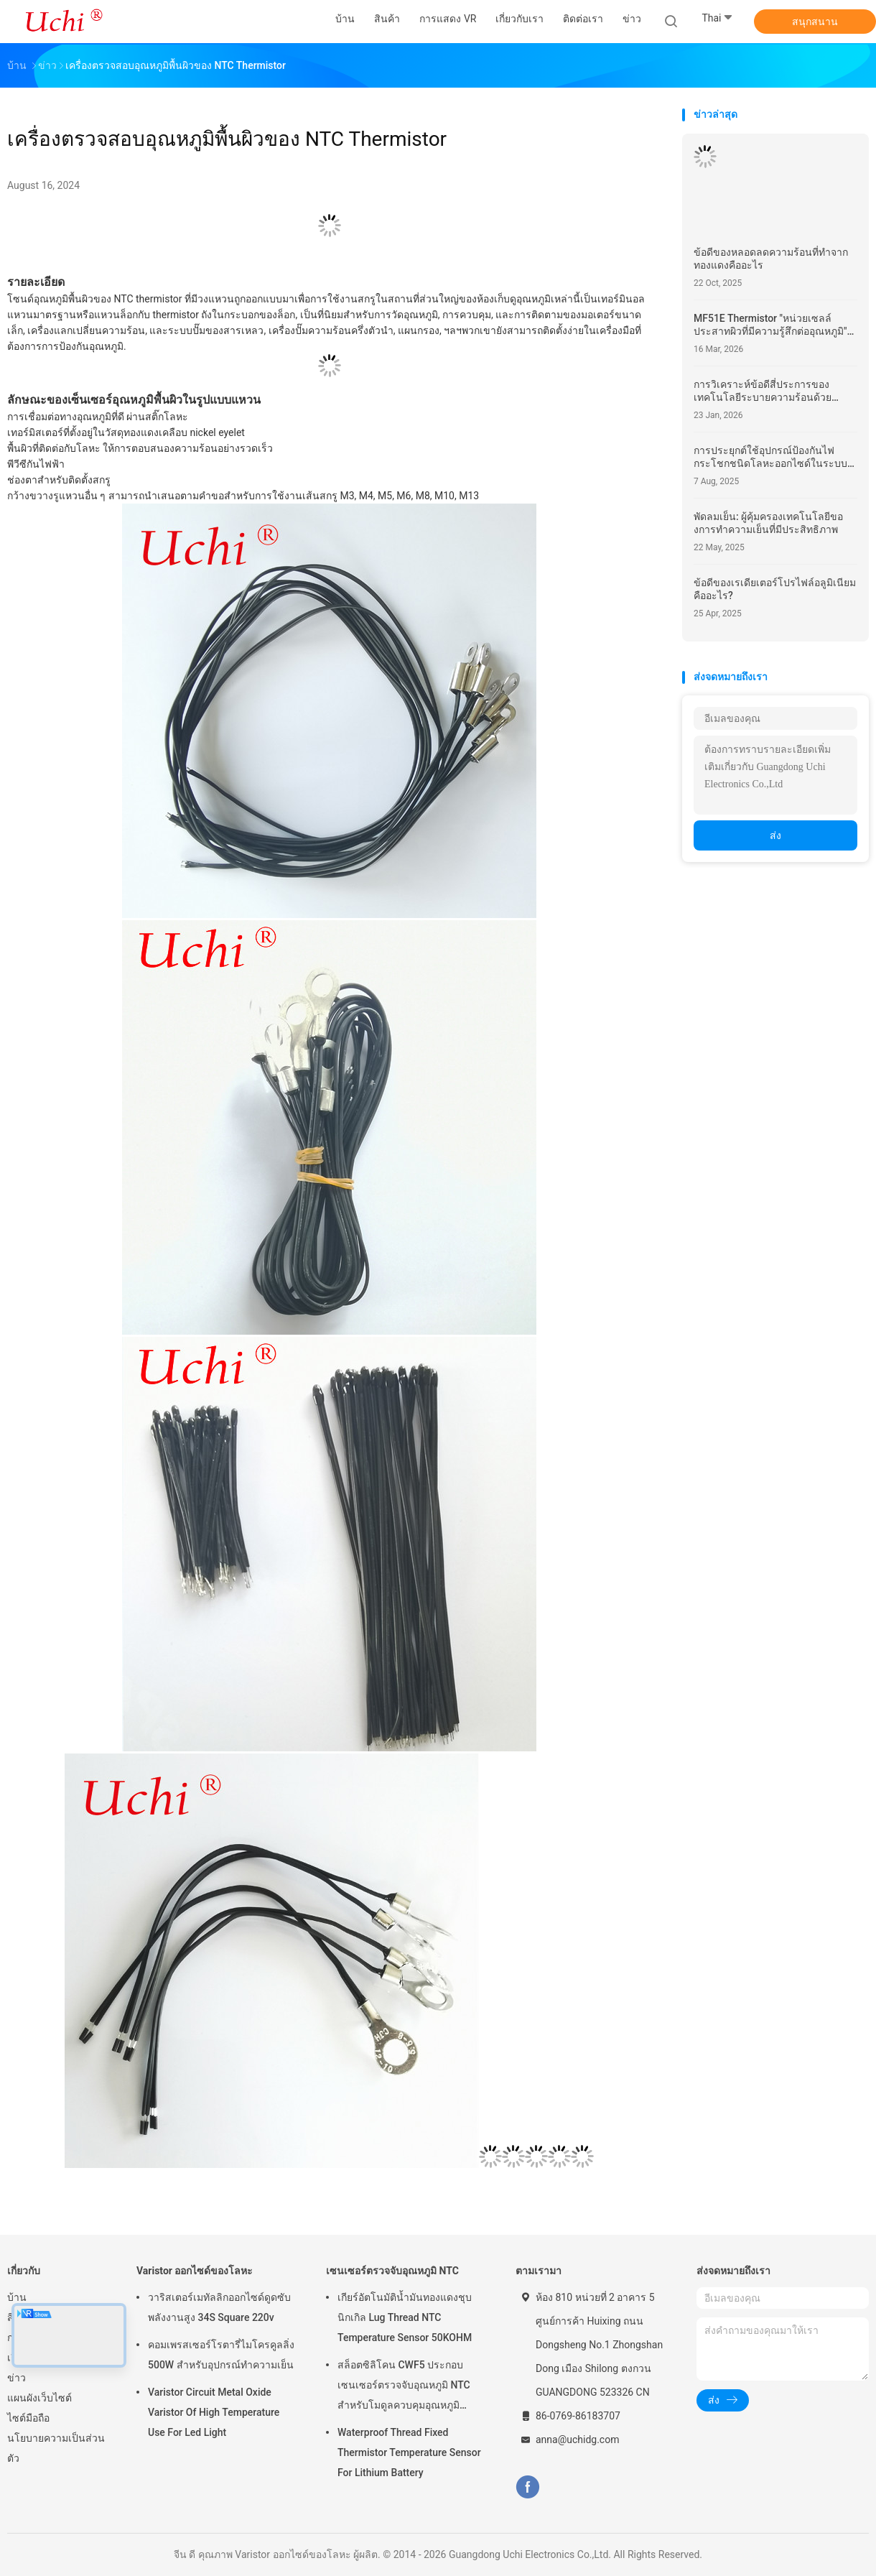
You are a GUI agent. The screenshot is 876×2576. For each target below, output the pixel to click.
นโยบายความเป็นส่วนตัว (56, 2448)
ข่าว (16, 2377)
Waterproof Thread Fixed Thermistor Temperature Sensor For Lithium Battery (409, 2452)
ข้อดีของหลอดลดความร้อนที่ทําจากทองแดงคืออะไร (771, 258)
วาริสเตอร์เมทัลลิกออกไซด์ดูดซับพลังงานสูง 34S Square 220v (219, 2307)
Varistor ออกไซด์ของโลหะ (194, 2270)
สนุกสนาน (815, 21)
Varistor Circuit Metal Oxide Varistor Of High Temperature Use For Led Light (213, 2412)
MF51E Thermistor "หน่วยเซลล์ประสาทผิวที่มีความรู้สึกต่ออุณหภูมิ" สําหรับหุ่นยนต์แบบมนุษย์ (770, 325)
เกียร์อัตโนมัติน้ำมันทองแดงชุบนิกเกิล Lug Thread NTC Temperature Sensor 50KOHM (404, 2317)
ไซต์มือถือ (28, 2418)
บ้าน (17, 2297)
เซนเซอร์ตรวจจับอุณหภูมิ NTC (392, 2270)
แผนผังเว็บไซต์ (39, 2398)
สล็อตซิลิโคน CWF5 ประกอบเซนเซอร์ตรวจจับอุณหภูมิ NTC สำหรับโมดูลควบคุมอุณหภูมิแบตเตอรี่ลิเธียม (403, 2387)
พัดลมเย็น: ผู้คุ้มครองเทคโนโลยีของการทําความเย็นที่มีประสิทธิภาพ (768, 523)
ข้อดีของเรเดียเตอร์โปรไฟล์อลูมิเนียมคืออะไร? (775, 589)
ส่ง (775, 835)
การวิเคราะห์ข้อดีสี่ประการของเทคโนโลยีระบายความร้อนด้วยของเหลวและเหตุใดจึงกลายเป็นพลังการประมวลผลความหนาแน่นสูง (772, 391)
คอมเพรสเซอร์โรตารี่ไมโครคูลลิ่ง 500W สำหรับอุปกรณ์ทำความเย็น (221, 2355)
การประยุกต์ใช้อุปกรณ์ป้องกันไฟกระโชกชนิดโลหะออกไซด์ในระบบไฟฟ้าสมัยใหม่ (770, 457)
